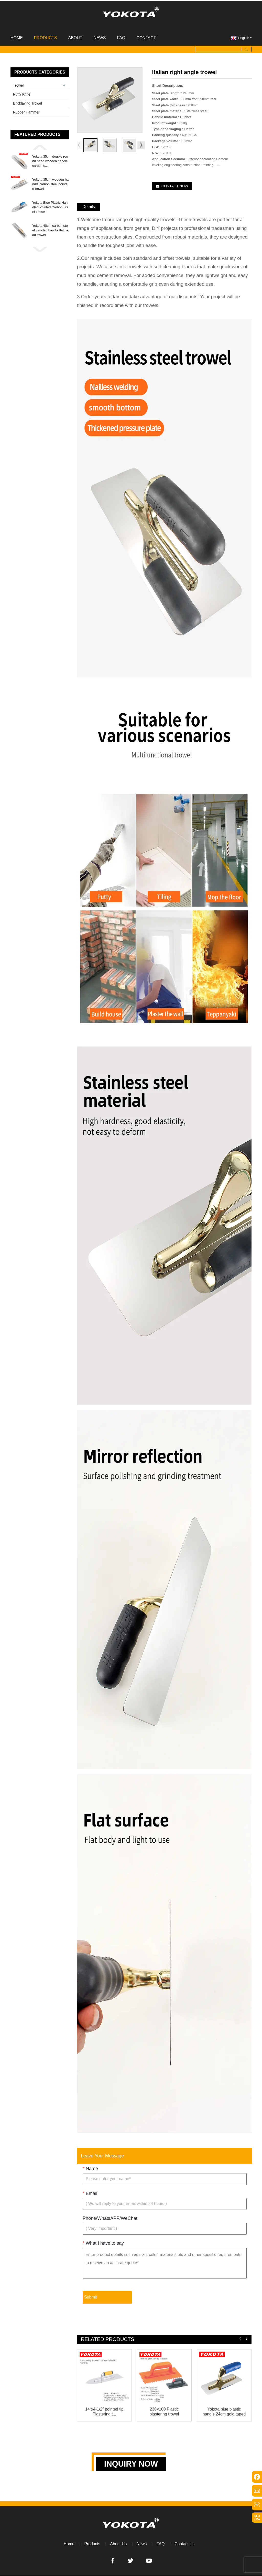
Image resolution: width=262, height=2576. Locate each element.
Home (16, 37)
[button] (39, 147)
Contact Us (185, 2544)
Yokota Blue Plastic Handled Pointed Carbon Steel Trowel (50, 206)
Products (45, 37)
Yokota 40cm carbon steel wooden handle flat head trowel (50, 229)
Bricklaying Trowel (27, 102)
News (100, 37)
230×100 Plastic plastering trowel (164, 2414)
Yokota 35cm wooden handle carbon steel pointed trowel (50, 183)
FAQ (121, 37)
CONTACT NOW (174, 185)
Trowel (18, 85)
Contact (146, 37)
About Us (118, 2544)
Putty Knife (21, 93)
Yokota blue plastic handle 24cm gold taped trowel (224, 2414)
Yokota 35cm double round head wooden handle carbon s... (50, 160)
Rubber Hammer (26, 112)
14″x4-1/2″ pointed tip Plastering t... (104, 2414)
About (75, 37)
